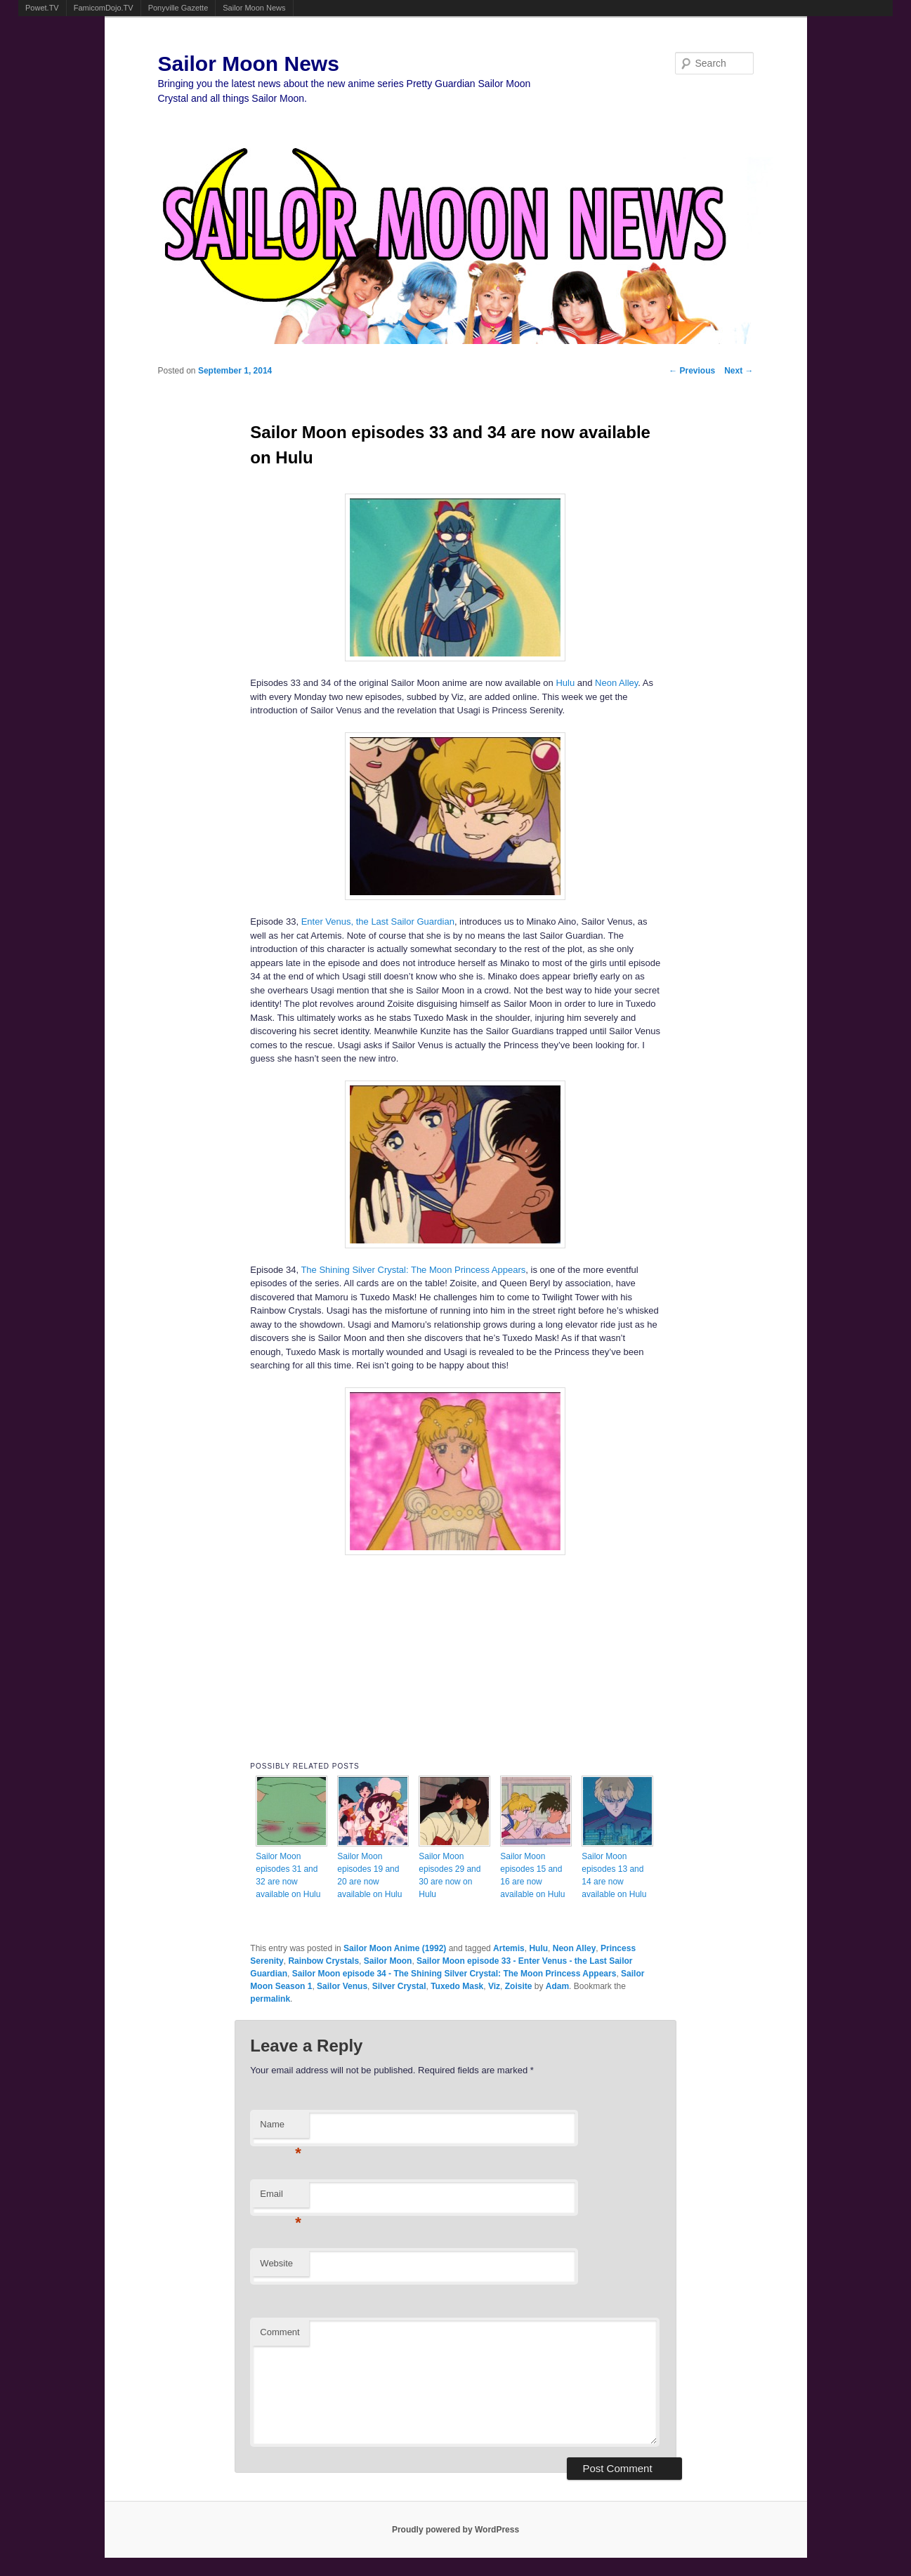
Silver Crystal (399, 1986)
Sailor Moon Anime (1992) (394, 1948)
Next (738, 371)
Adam (557, 1986)
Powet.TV (42, 8)
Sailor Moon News (254, 8)
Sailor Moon (388, 1961)
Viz (494, 1986)
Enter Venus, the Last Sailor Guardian (377, 921)
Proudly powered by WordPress (455, 2530)
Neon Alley (616, 683)
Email (280, 2197)
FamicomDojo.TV (103, 8)
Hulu (565, 683)
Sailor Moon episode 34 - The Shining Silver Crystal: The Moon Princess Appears (454, 1974)
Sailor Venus (342, 1986)
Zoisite (518, 1986)
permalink (270, 1999)
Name (280, 2128)
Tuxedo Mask (457, 1986)
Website (276, 2263)
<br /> (455, 1654)
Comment (279, 2332)
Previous (692, 371)
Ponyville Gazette (178, 8)
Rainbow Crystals (323, 1961)
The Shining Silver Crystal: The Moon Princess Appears (413, 1269)
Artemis (509, 1948)
